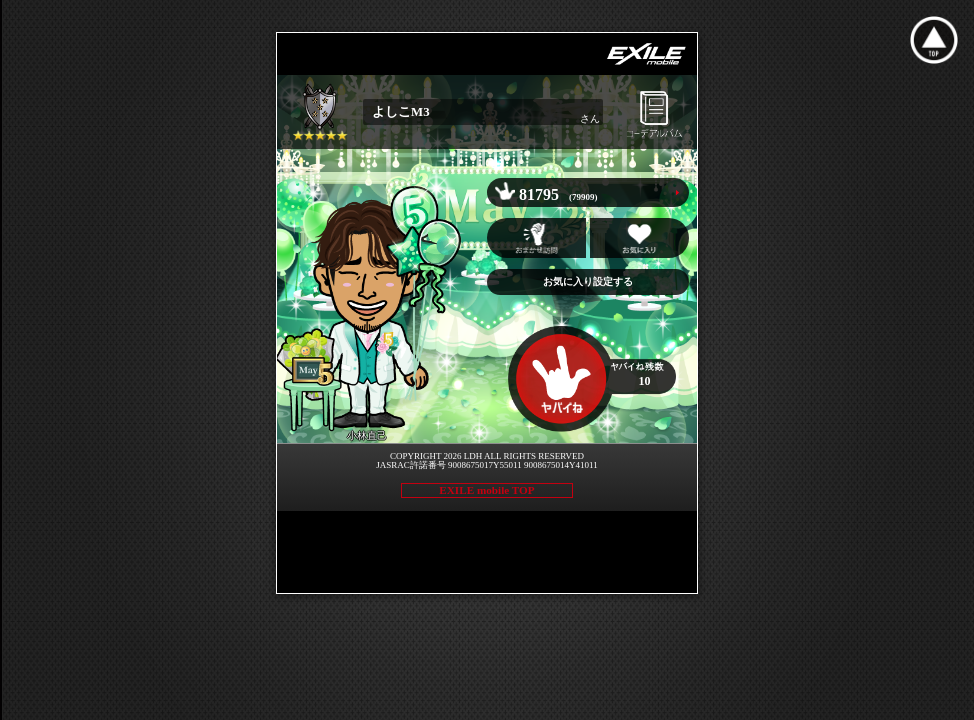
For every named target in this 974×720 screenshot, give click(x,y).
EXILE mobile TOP (486, 490)
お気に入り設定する (588, 281)
